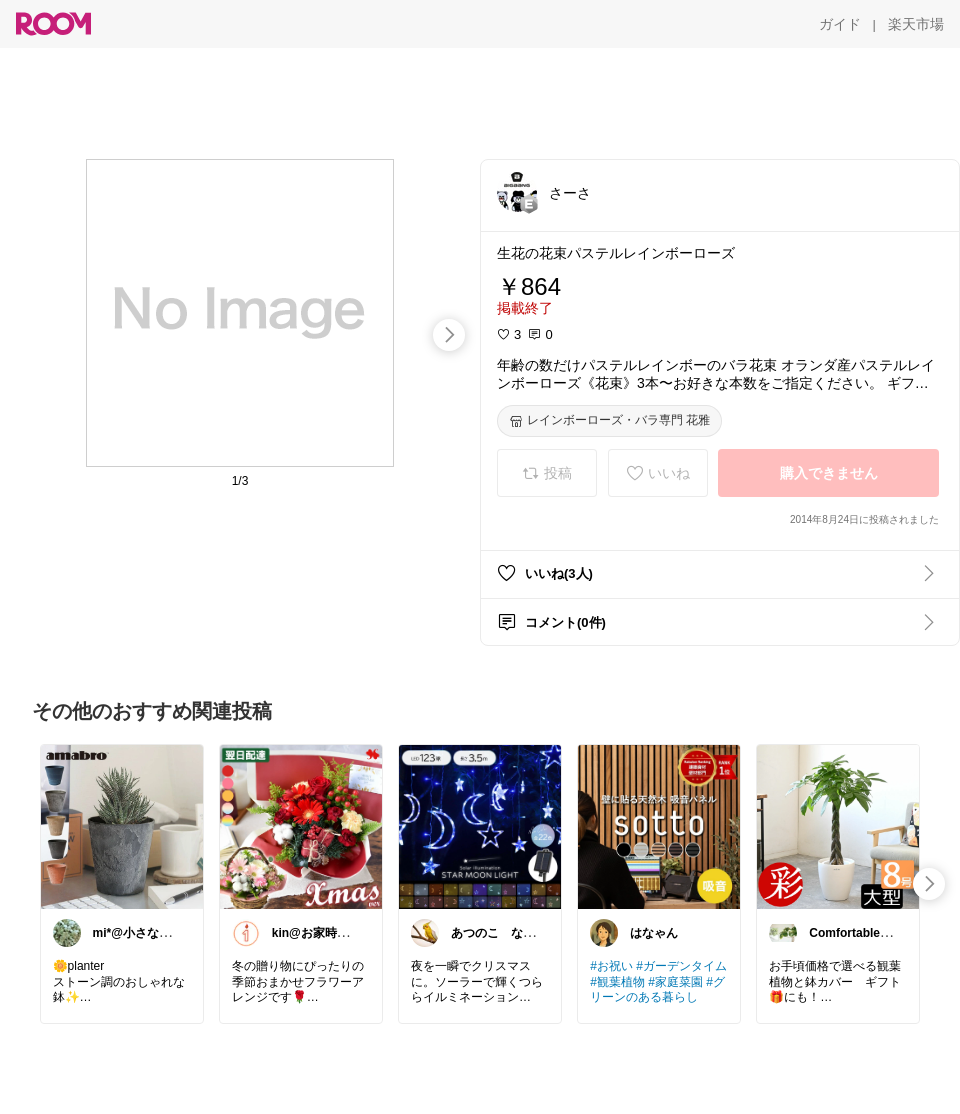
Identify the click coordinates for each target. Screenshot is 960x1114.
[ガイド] (840, 24)
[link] (122, 826)
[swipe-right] (449, 335)
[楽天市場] (916, 24)
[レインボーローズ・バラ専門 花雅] (609, 421)
